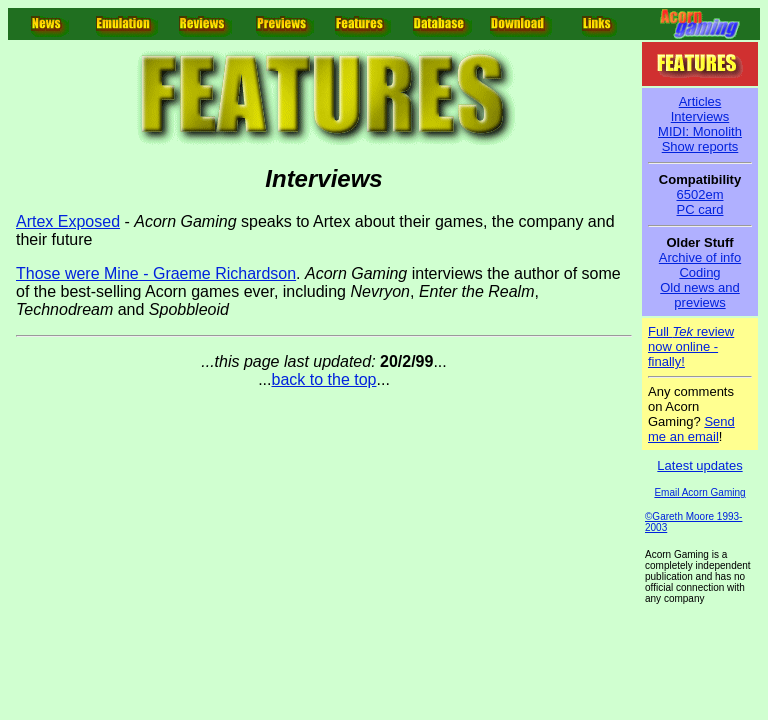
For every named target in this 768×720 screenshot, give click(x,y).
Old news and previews (700, 295)
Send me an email (691, 429)
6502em (700, 194)
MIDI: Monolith (700, 131)
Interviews (700, 116)
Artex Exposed (68, 221)
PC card (700, 209)
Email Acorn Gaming (699, 492)
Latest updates (699, 465)
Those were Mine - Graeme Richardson (156, 273)
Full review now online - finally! (691, 346)
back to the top (324, 379)
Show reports (700, 146)
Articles (700, 101)
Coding (699, 272)
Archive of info (700, 257)
